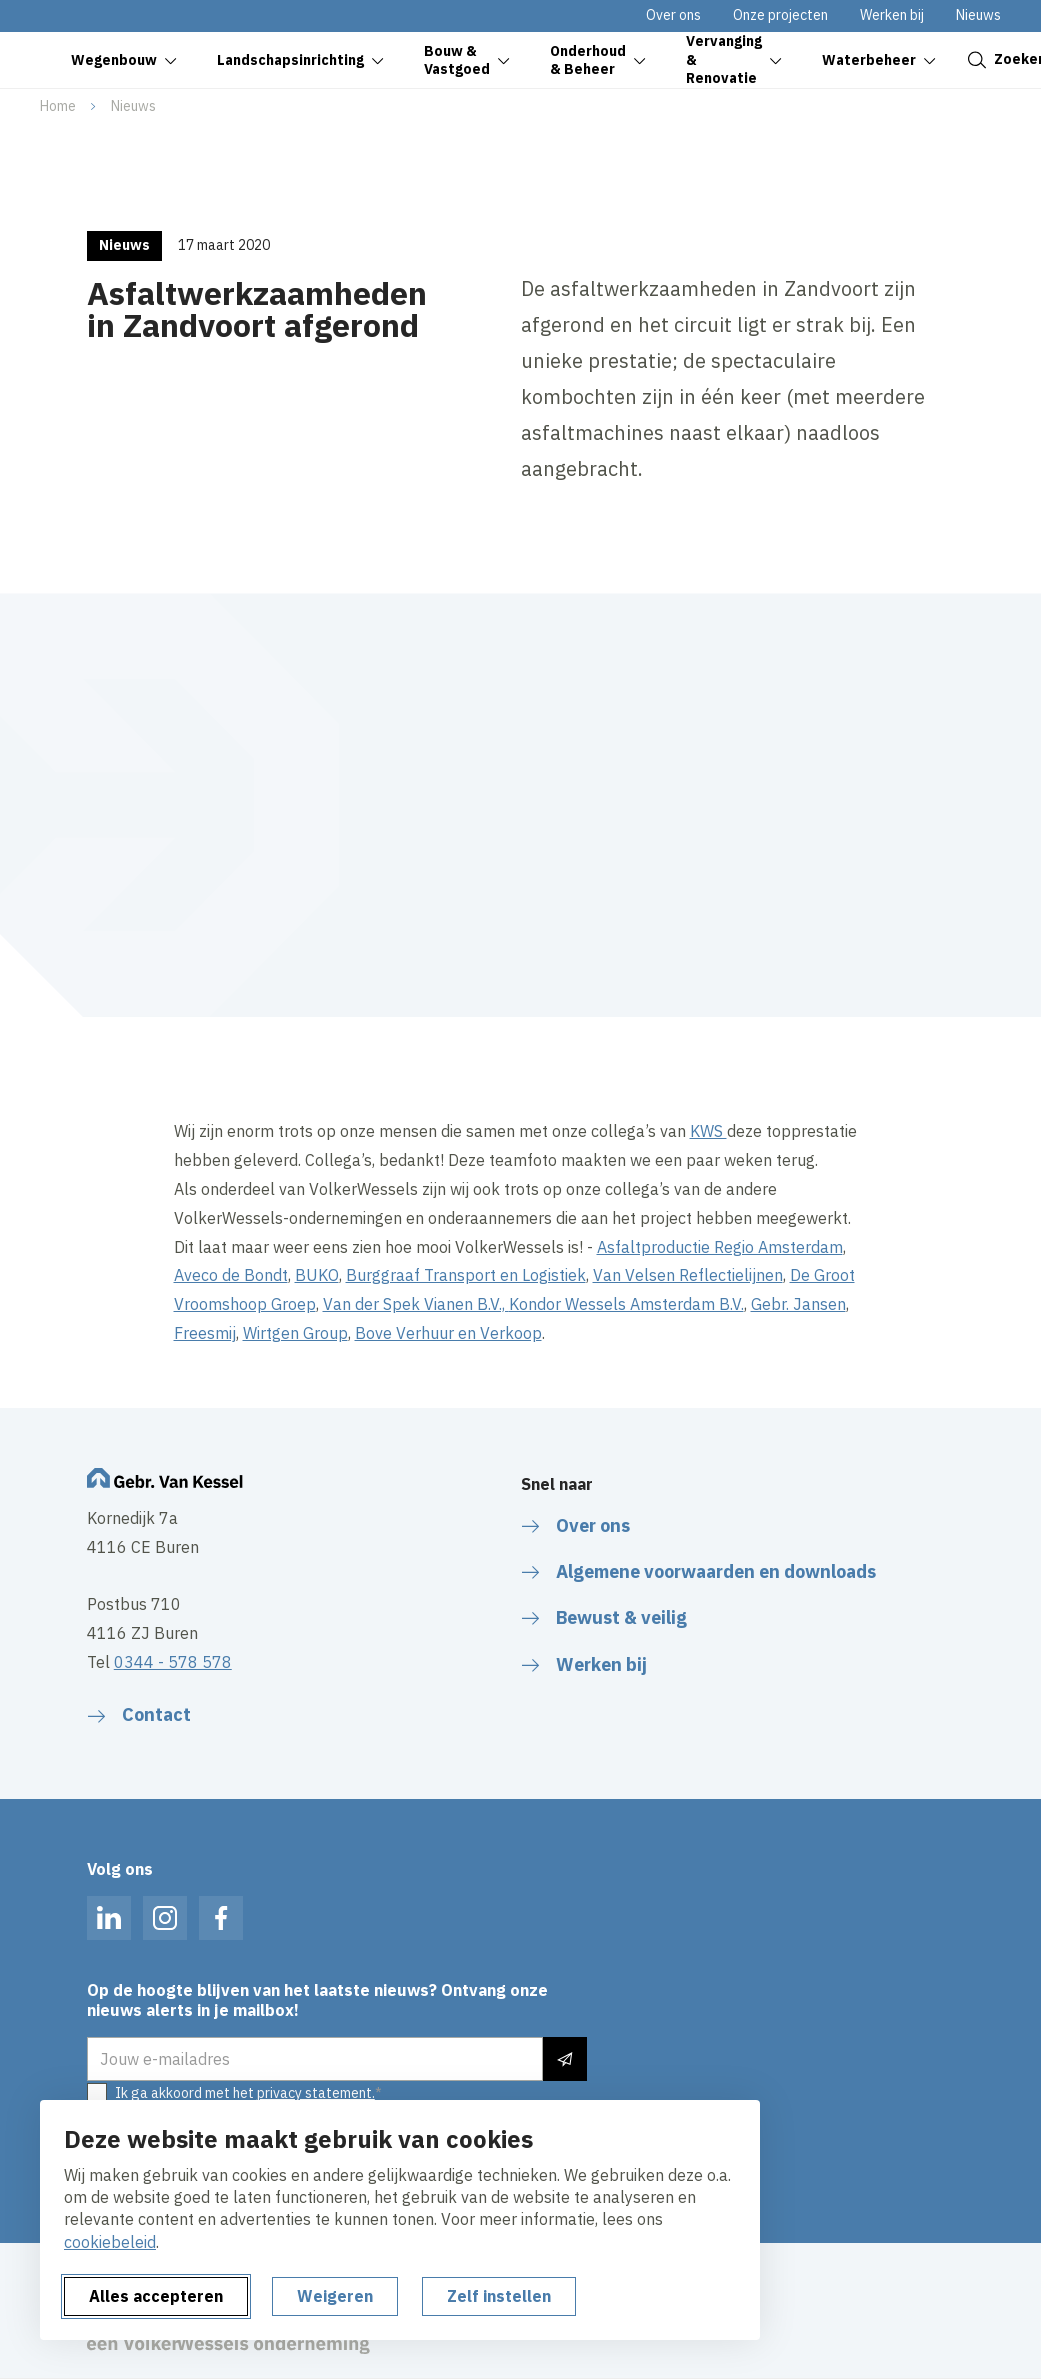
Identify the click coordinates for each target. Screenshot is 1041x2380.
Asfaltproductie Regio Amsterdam (720, 1247)
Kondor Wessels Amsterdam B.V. (626, 1304)
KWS (708, 1131)
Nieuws (978, 15)
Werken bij (892, 15)
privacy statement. (316, 2093)
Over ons (673, 15)
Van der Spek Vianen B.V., (416, 1304)
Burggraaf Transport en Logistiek (466, 1275)
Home (58, 106)
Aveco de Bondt (231, 1275)
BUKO (317, 1275)
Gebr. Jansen (798, 1304)
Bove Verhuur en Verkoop (448, 1333)
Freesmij (205, 1333)
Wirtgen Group (295, 1333)
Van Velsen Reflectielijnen (688, 1275)
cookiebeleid (110, 2242)
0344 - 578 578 (173, 1662)
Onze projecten (780, 15)
